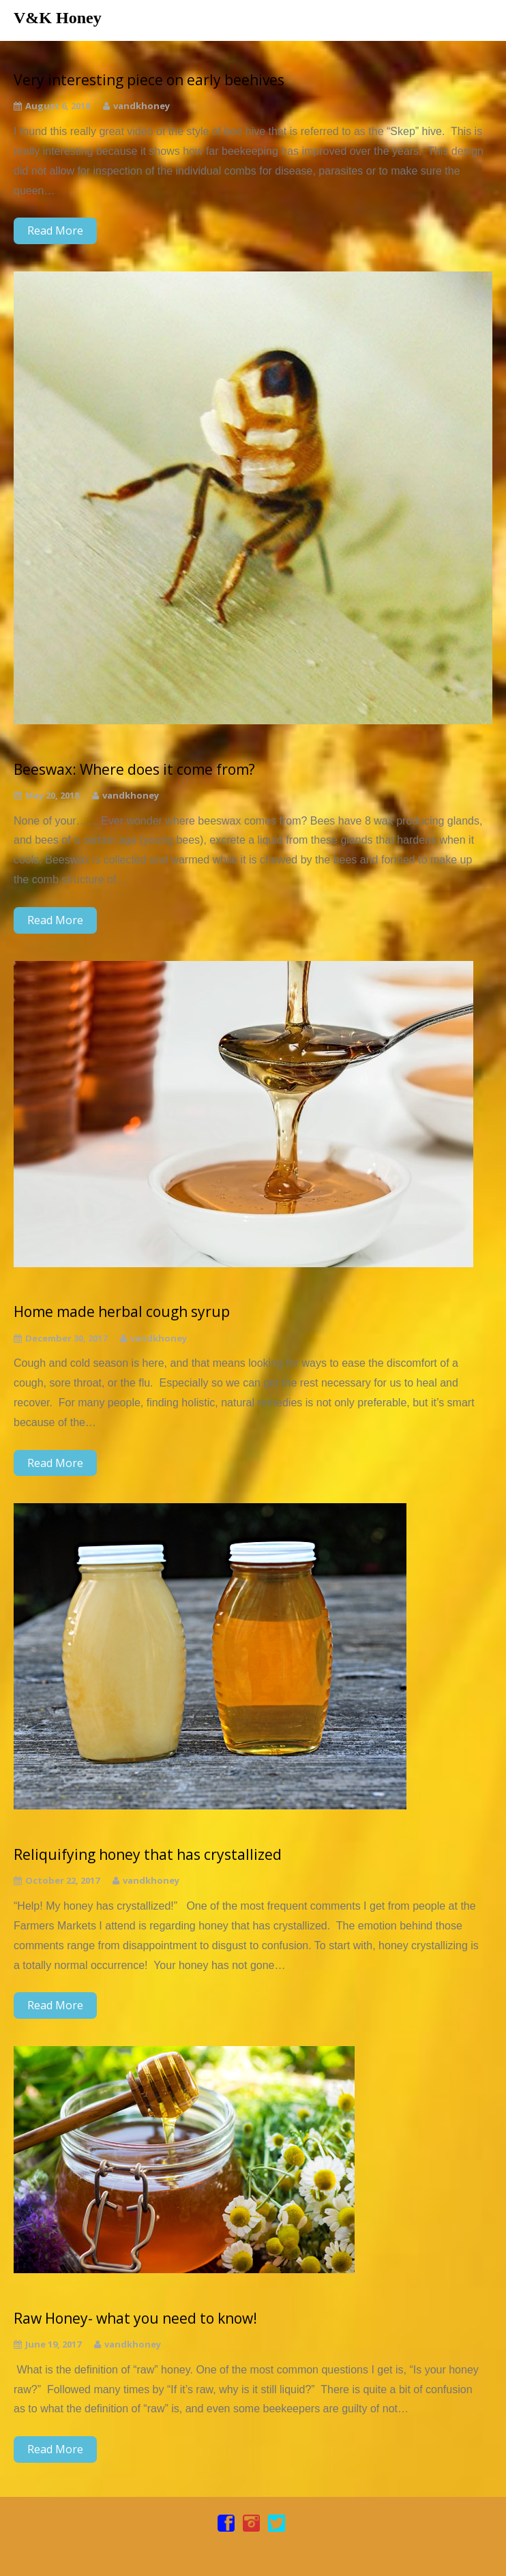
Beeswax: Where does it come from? (134, 769)
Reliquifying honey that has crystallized (148, 1854)
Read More (55, 230)
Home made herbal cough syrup (122, 1311)
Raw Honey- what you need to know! (135, 2318)
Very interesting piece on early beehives (149, 80)
